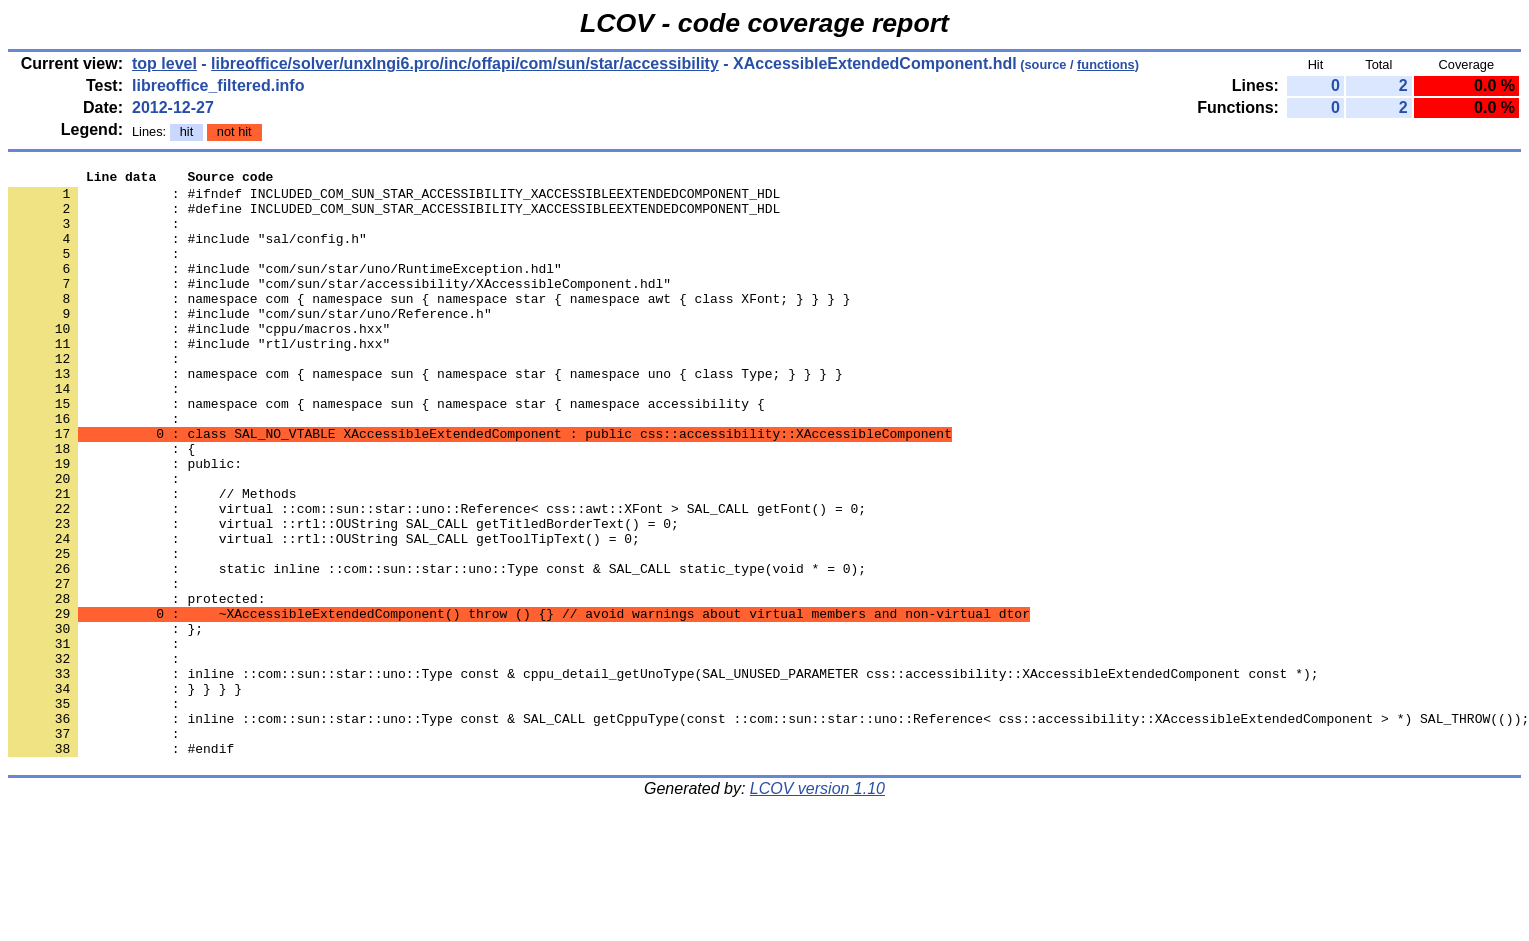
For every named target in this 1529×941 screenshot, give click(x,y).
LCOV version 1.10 (817, 905)
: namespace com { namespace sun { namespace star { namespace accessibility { (386, 451)
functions (1106, 64)
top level (164, 63)
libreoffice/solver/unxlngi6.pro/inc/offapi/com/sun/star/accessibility (465, 63)
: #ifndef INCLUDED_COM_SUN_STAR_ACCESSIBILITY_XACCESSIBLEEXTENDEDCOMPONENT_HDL (394, 199)
